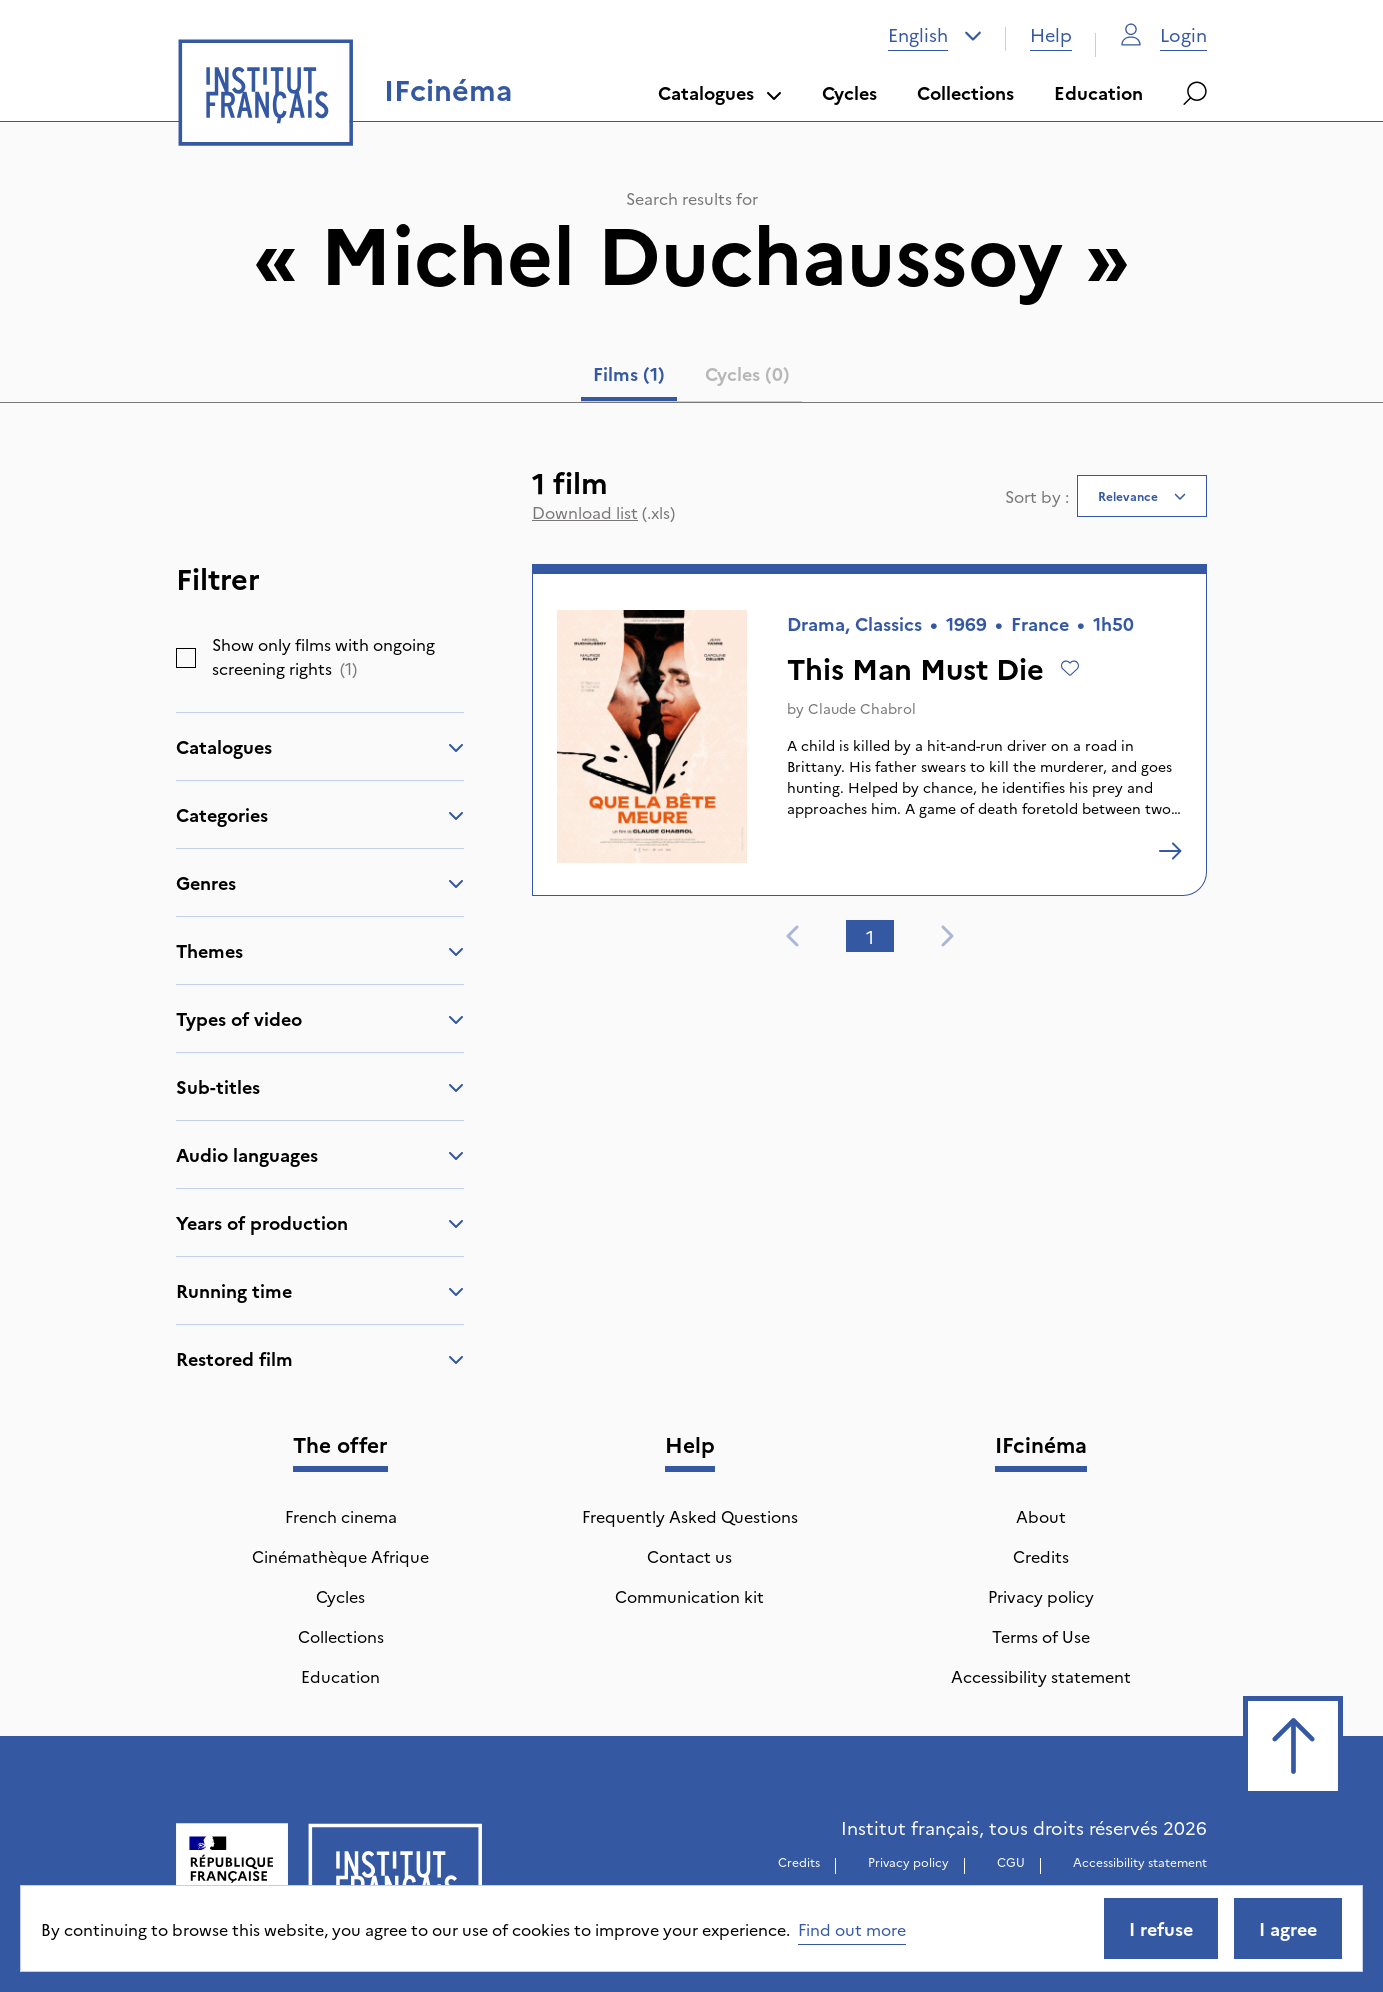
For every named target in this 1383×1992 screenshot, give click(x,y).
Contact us (689, 1556)
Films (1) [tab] (629, 373)
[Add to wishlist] (1070, 668)
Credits (1041, 1556)
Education (1098, 92)
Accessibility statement (1041, 1676)
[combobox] (935, 35)
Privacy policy (1041, 1596)
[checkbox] (186, 658)
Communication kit (689, 1596)
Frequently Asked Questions (690, 1516)
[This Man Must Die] (1170, 851)
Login (1163, 34)
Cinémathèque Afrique (340, 1556)
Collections (965, 92)
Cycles (849, 92)
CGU (1011, 1861)
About (1041, 1516)
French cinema (341, 1516)
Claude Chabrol (862, 708)
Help (1051, 34)
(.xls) (603, 512)
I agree (1288, 1928)
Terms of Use (1041, 1636)
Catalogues (720, 92)
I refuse (1161, 1928)
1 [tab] (870, 936)
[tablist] (691, 378)
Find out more (852, 1929)
